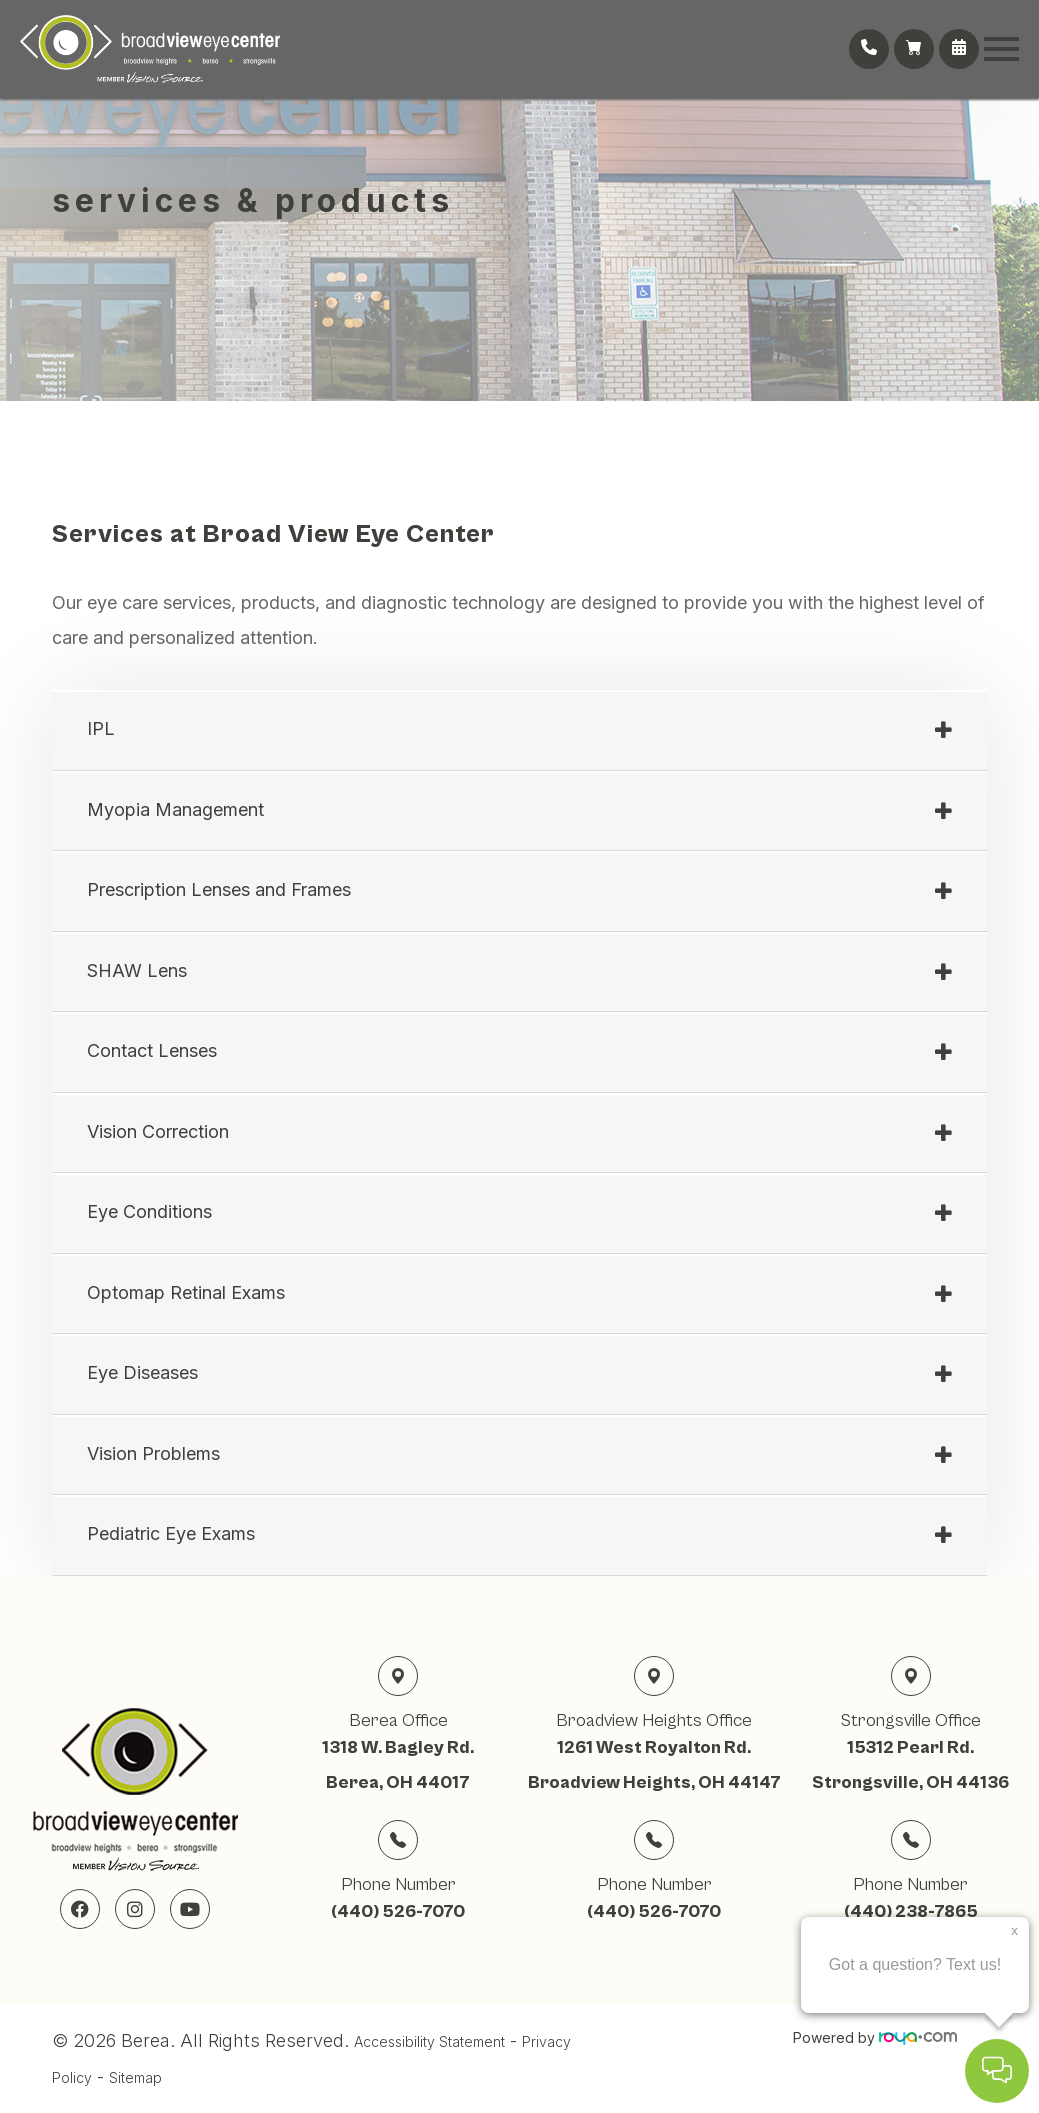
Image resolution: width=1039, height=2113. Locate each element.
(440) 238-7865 (911, 1911)
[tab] (519, 731)
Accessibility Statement (429, 2041)
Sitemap (135, 2077)
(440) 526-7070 (398, 1911)
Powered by (875, 2037)
